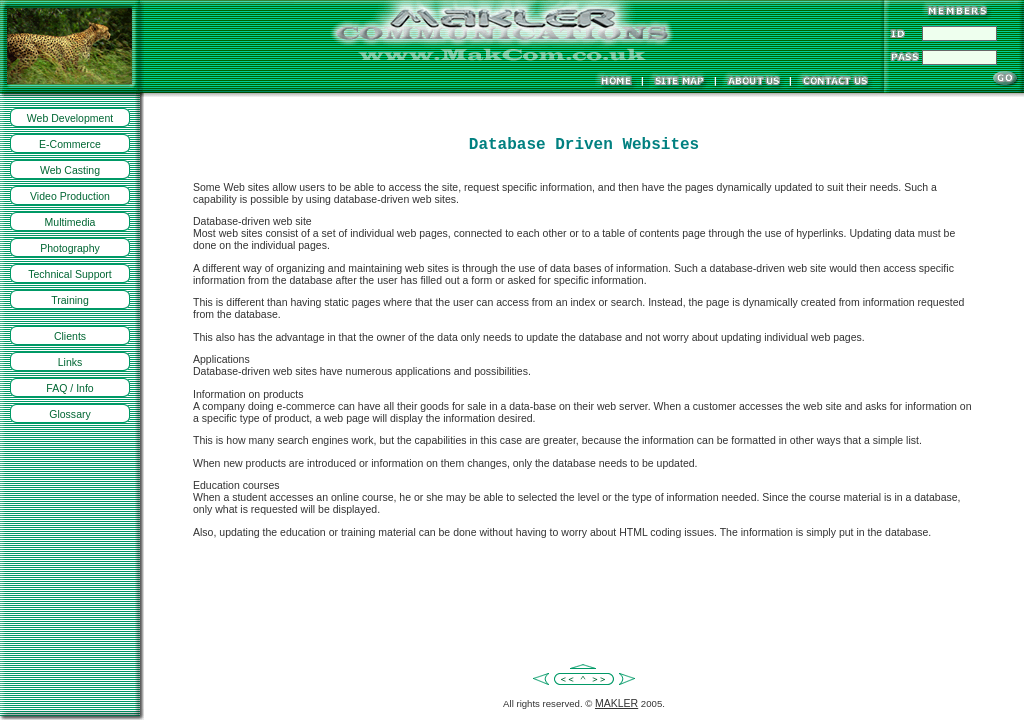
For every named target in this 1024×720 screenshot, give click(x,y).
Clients (70, 336)
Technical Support (70, 274)
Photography (70, 248)
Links (70, 362)
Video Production (70, 196)
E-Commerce (70, 144)
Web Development (70, 118)
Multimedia (70, 222)
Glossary (70, 414)
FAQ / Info (69, 388)
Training (70, 300)
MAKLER (616, 703)
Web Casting (70, 170)
